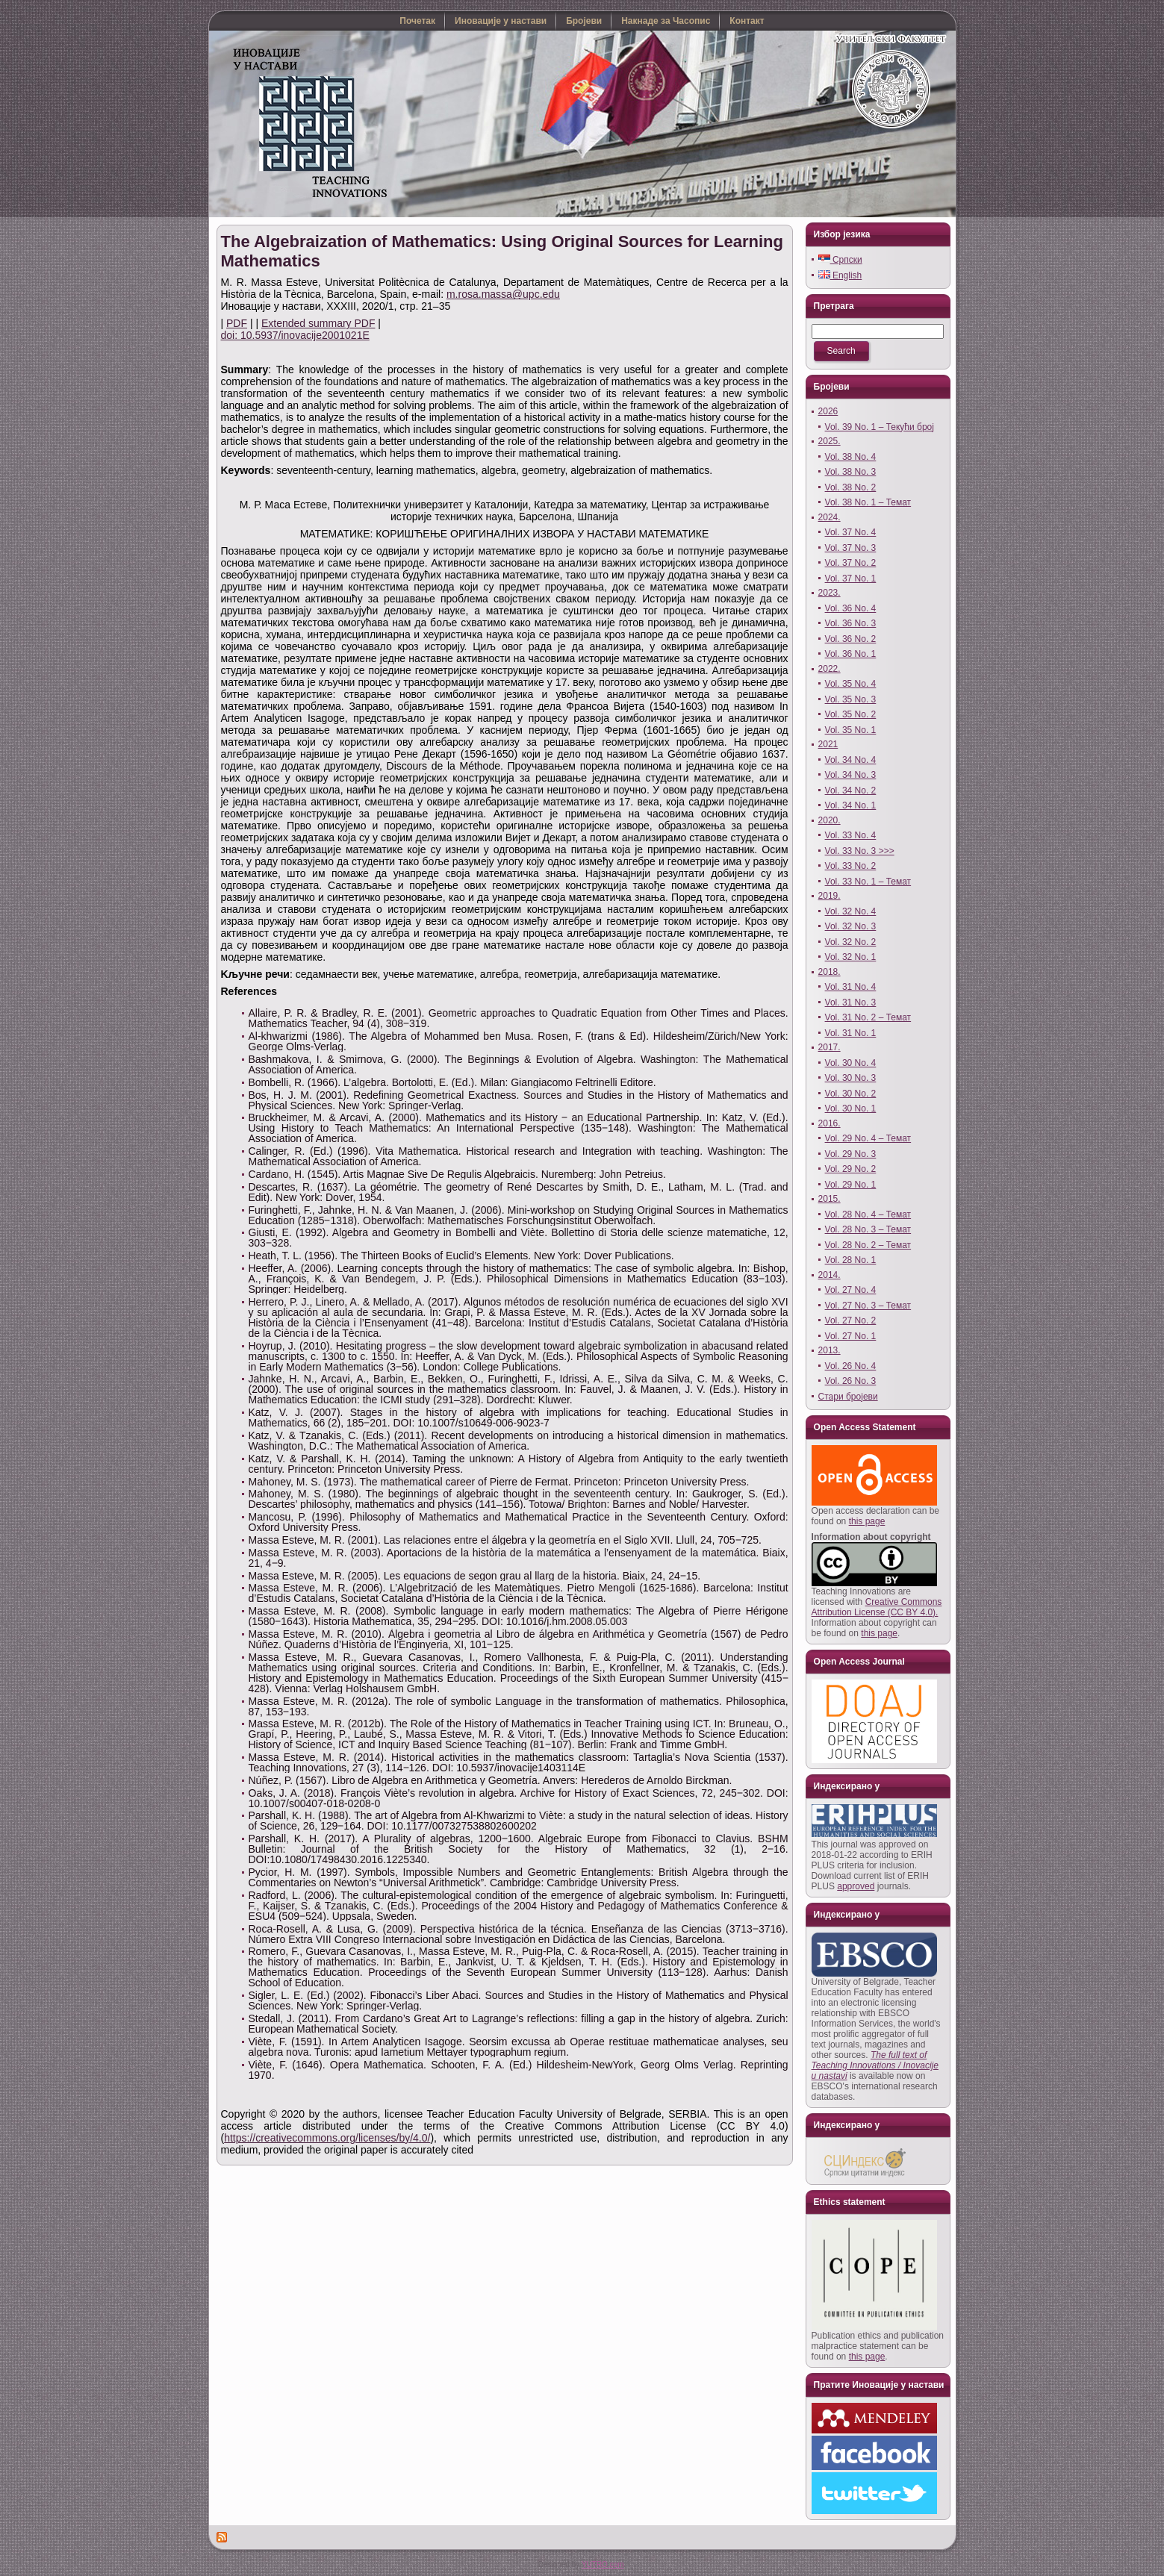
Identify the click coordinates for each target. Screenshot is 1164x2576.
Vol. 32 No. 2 (851, 942)
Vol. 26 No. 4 (851, 1366)
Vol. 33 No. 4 (851, 835)
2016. (829, 1123)
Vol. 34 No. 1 (851, 805)
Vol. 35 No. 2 (851, 714)
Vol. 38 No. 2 (851, 487)
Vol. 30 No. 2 (851, 1093)
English (840, 275)
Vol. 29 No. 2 (851, 1169)
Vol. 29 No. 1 (851, 1184)
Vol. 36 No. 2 (851, 639)
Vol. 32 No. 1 (851, 957)
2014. (829, 1275)
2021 (828, 744)
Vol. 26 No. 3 (851, 1381)
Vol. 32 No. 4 (851, 911)
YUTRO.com (603, 2564)
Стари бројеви (848, 1396)
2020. (829, 820)
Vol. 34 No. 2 (851, 790)
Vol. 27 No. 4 (851, 1290)
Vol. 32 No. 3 (851, 926)
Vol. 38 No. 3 (851, 472)
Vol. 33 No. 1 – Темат (868, 881)
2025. (829, 441)
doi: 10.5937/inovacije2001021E (295, 335)
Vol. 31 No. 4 (851, 987)
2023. (829, 592)
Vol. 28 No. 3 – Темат (868, 1229)
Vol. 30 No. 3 (851, 1078)
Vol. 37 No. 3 (851, 548)
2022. (829, 669)
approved (855, 1886)
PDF (236, 323)
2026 (828, 411)
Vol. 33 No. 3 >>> (859, 851)
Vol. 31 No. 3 (851, 1002)
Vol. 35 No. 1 (851, 730)
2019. (829, 896)
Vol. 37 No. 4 (851, 532)
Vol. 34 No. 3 (851, 775)
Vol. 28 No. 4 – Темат (868, 1214)
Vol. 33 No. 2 (851, 866)
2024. (829, 517)
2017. (829, 1047)
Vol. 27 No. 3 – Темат (868, 1305)
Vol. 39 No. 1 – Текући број (879, 427)
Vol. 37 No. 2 (851, 563)
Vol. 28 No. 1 (851, 1260)
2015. (829, 1199)
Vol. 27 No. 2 (851, 1320)
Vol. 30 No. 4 (851, 1063)
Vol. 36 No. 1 (851, 654)
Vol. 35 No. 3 (851, 699)
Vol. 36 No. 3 (851, 623)
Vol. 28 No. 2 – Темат (868, 1245)
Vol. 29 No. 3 (851, 1154)
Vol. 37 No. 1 (851, 578)
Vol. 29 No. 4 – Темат (868, 1138)
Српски (840, 260)
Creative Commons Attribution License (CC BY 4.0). (877, 1607)
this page (867, 1521)
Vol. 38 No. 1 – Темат (868, 502)
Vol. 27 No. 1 (851, 1336)
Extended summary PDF (318, 323)
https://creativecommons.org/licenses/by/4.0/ (327, 2138)
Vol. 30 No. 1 (851, 1108)
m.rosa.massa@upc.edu (503, 294)
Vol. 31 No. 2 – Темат (868, 1017)
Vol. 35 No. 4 (851, 684)
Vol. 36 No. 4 (851, 608)
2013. (829, 1350)
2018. (829, 972)
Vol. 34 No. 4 (851, 760)
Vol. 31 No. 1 (851, 1033)
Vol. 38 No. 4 (851, 457)
